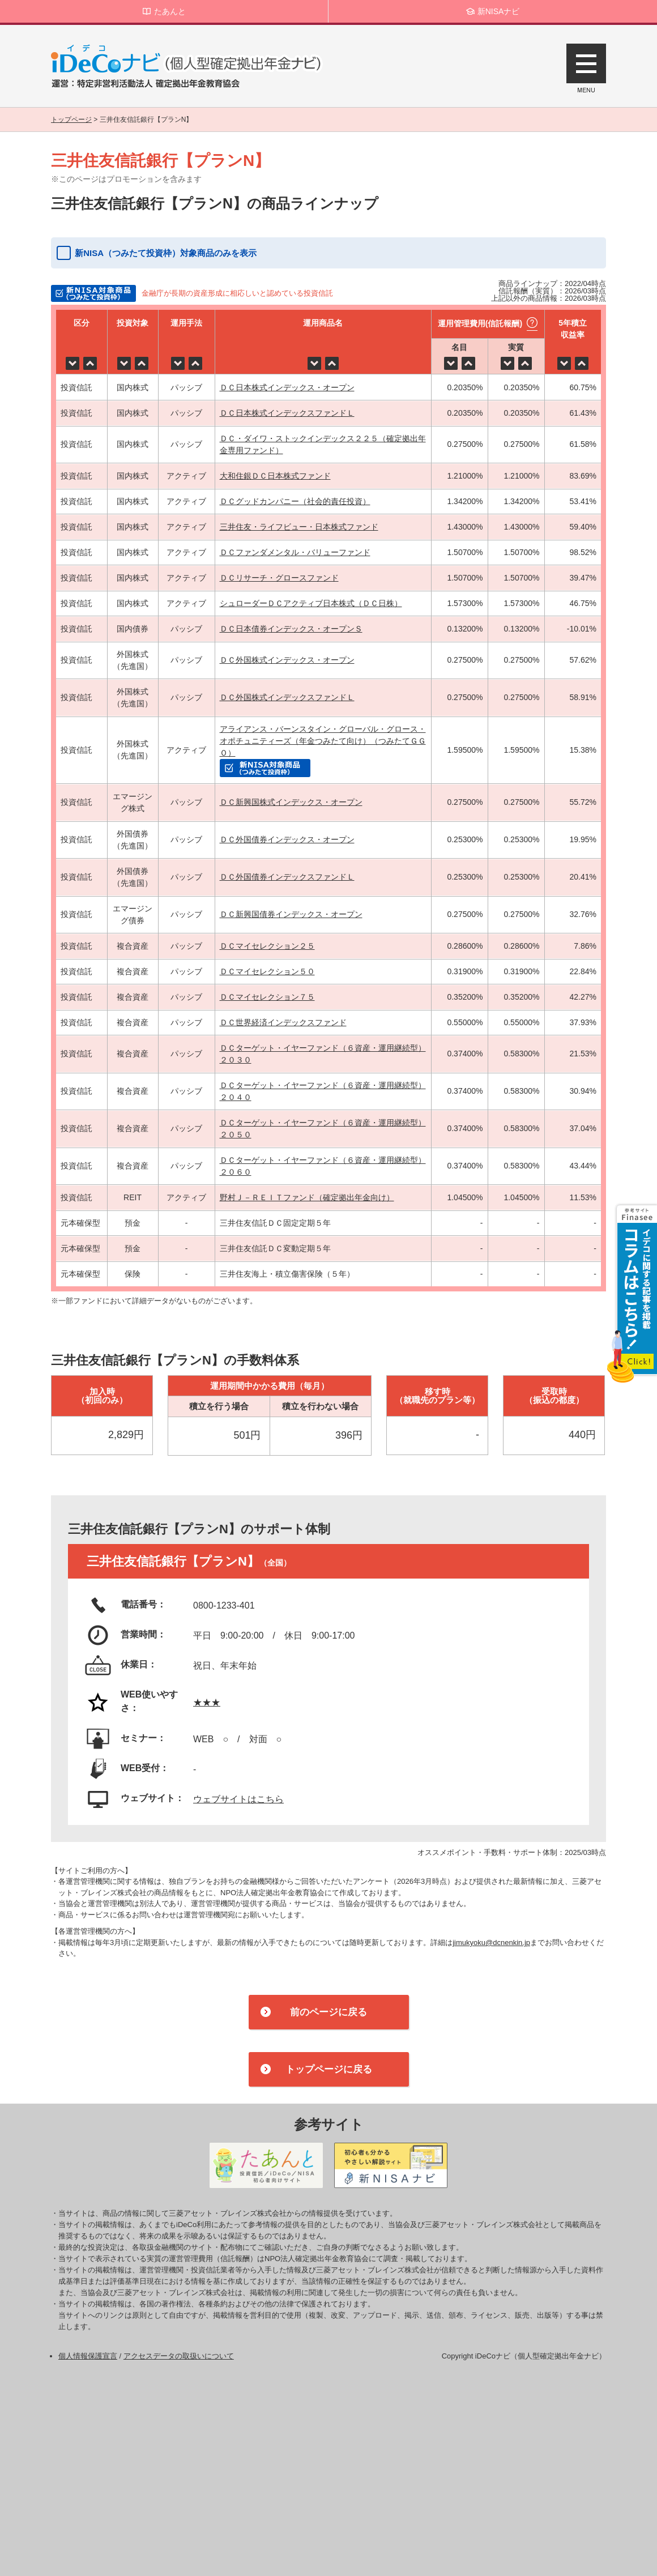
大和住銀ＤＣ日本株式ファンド (275, 475)
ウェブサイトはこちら (238, 1799)
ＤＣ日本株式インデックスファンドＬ (287, 412)
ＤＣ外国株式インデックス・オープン (287, 659)
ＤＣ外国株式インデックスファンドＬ (287, 697)
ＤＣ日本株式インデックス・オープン (287, 387)
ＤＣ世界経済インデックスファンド (283, 1022)
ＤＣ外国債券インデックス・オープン (287, 839)
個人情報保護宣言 (87, 2356)
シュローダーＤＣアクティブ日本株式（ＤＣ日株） (311, 603)
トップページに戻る (328, 2069)
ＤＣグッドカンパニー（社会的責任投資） (295, 501)
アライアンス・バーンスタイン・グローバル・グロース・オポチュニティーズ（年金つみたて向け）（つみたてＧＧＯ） (323, 740)
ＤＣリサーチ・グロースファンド (279, 577)
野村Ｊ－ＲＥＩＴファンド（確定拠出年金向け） (307, 1197)
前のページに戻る (328, 2012)
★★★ (206, 1702)
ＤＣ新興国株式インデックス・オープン (291, 802)
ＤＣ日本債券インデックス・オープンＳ (291, 628)
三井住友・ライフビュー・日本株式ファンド (299, 526)
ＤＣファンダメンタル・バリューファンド (295, 552)
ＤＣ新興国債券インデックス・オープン (291, 914)
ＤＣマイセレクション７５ (267, 996)
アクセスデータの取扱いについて (178, 2356)
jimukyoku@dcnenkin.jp (491, 1942)
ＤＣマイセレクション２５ (267, 945)
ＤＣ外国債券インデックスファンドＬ (287, 876)
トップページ (71, 119)
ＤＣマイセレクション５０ (267, 971)
